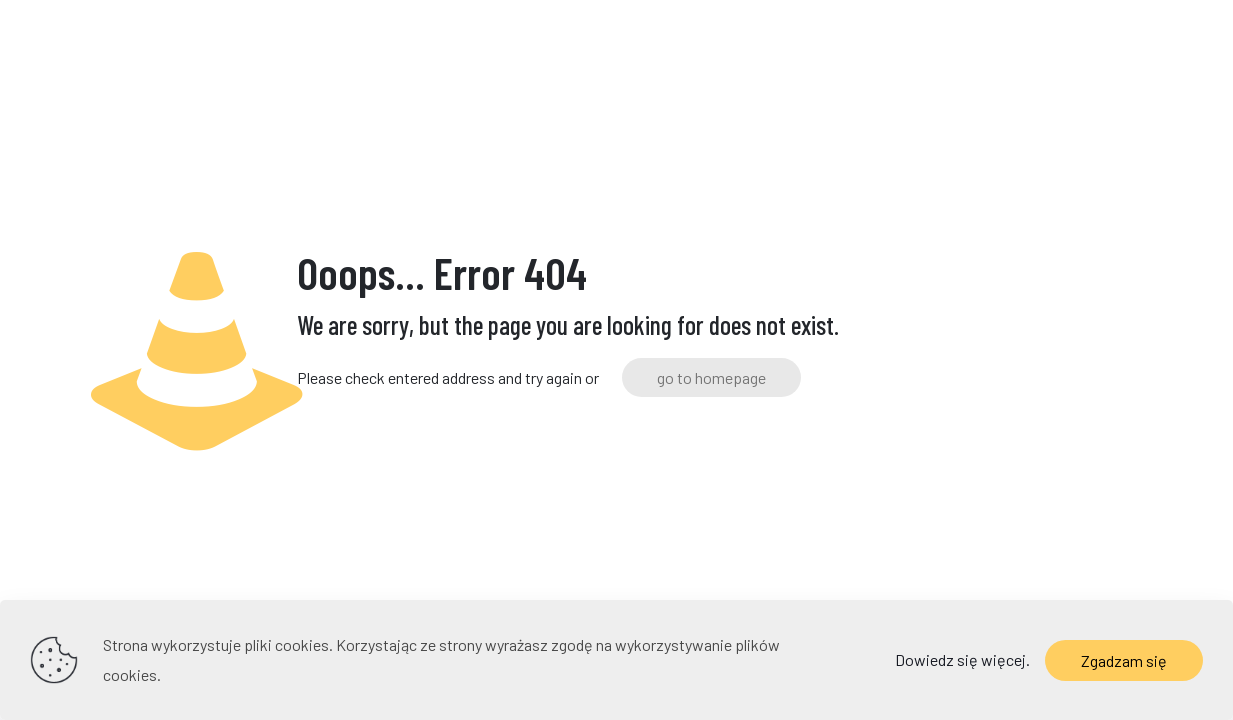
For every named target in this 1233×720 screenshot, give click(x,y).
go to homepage (711, 377)
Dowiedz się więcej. (962, 659)
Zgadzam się (1124, 660)
